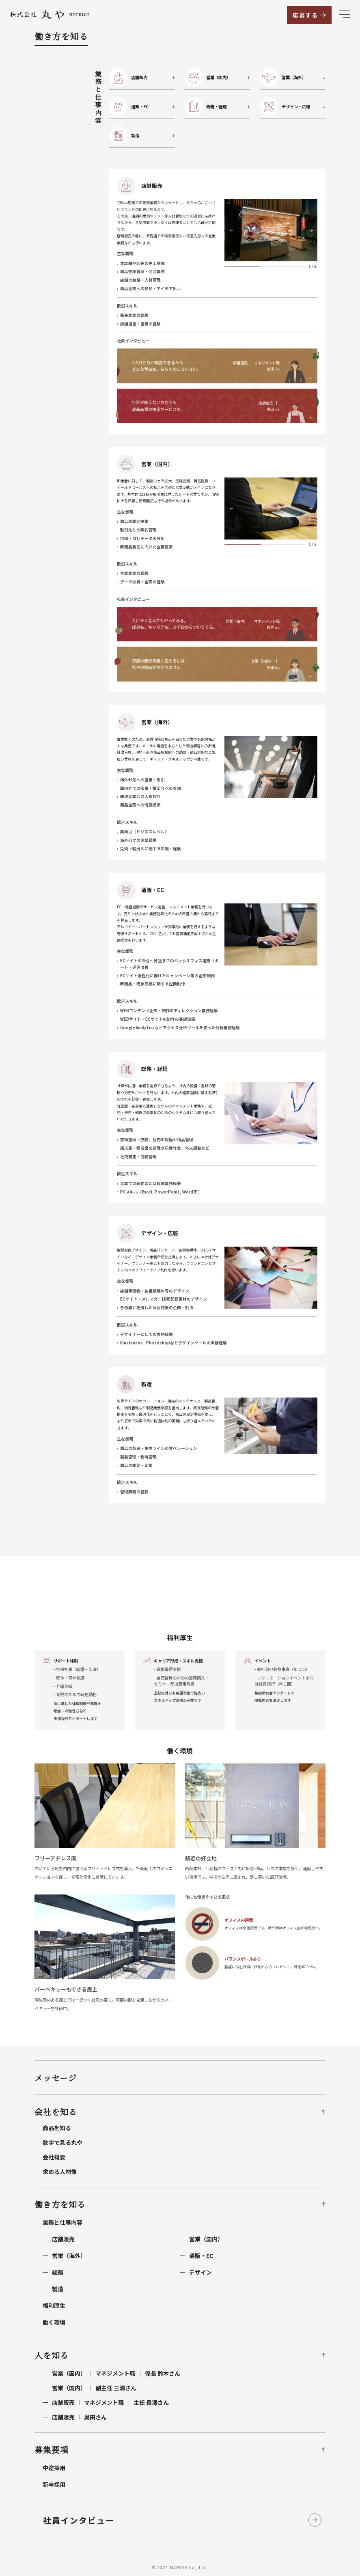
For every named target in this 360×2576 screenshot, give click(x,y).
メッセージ (55, 2077)
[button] (231, 230)
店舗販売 (63, 2239)
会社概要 (54, 2157)
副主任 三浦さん (94, 2388)
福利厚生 (54, 2305)
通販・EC (201, 2255)
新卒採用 (54, 2484)
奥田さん (79, 2417)
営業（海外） (69, 2255)
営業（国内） (206, 2239)
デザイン (200, 2272)
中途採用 (54, 2467)
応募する (305, 15)
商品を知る (57, 2127)
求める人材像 (60, 2171)
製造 (57, 2289)
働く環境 (54, 2322)
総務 (57, 2272)
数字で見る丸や (62, 2142)
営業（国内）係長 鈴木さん (116, 2373)
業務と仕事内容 (62, 2222)
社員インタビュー (78, 2520)
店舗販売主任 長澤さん (110, 2402)
